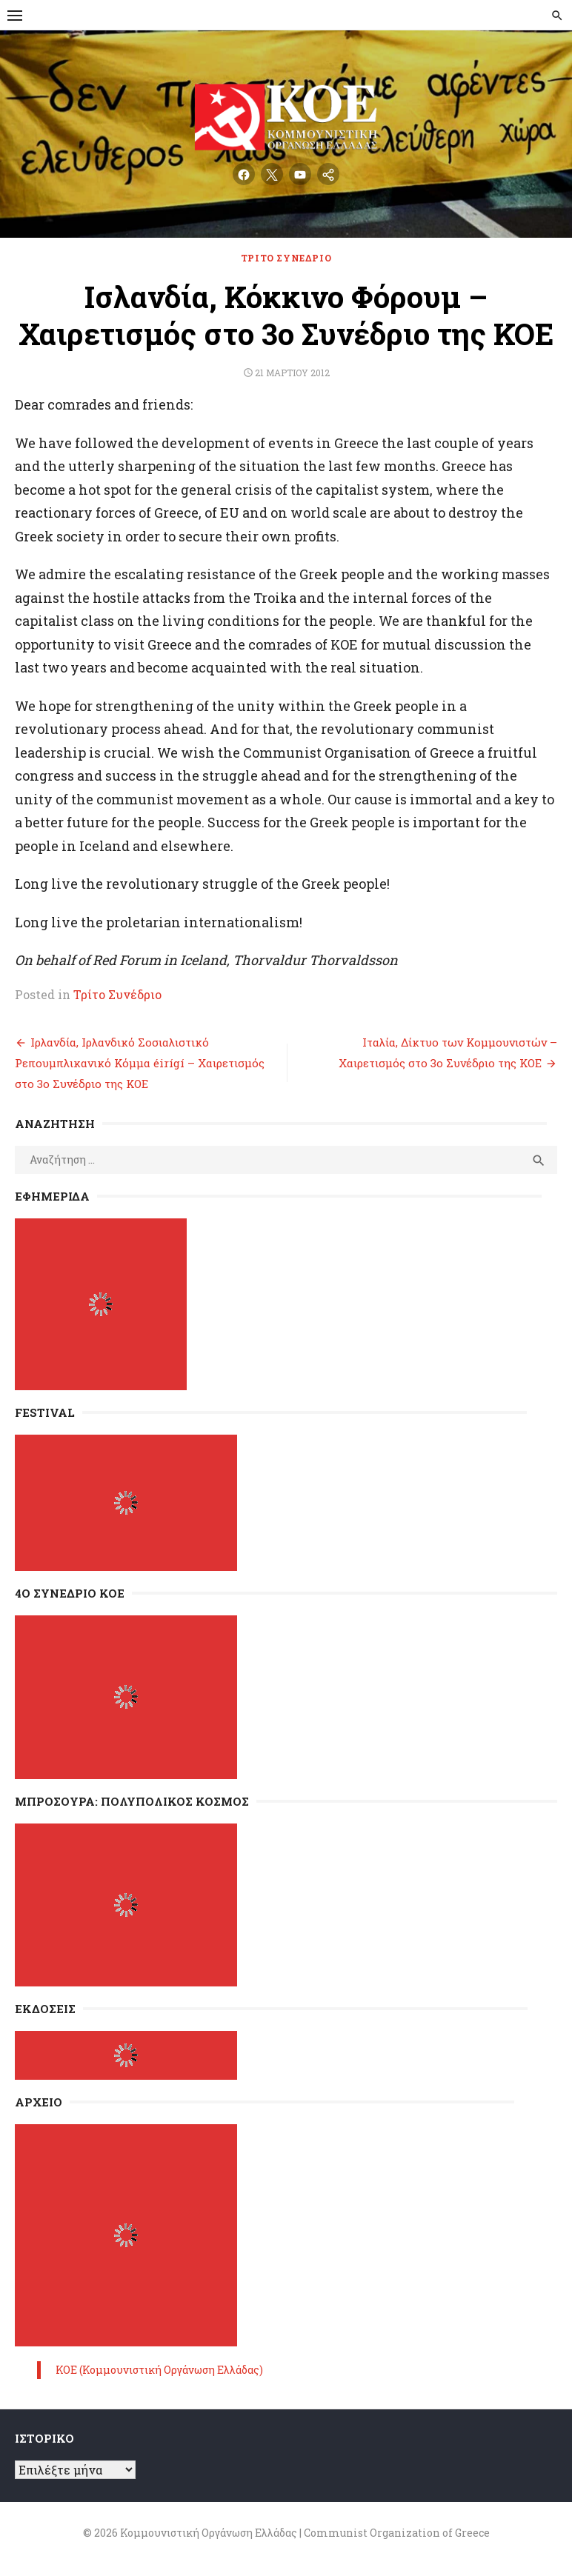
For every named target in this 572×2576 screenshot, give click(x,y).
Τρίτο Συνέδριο (286, 258)
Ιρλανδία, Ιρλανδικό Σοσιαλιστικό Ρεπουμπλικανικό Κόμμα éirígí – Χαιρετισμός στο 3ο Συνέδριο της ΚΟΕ (140, 1063)
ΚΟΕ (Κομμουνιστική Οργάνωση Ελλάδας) (159, 2370)
